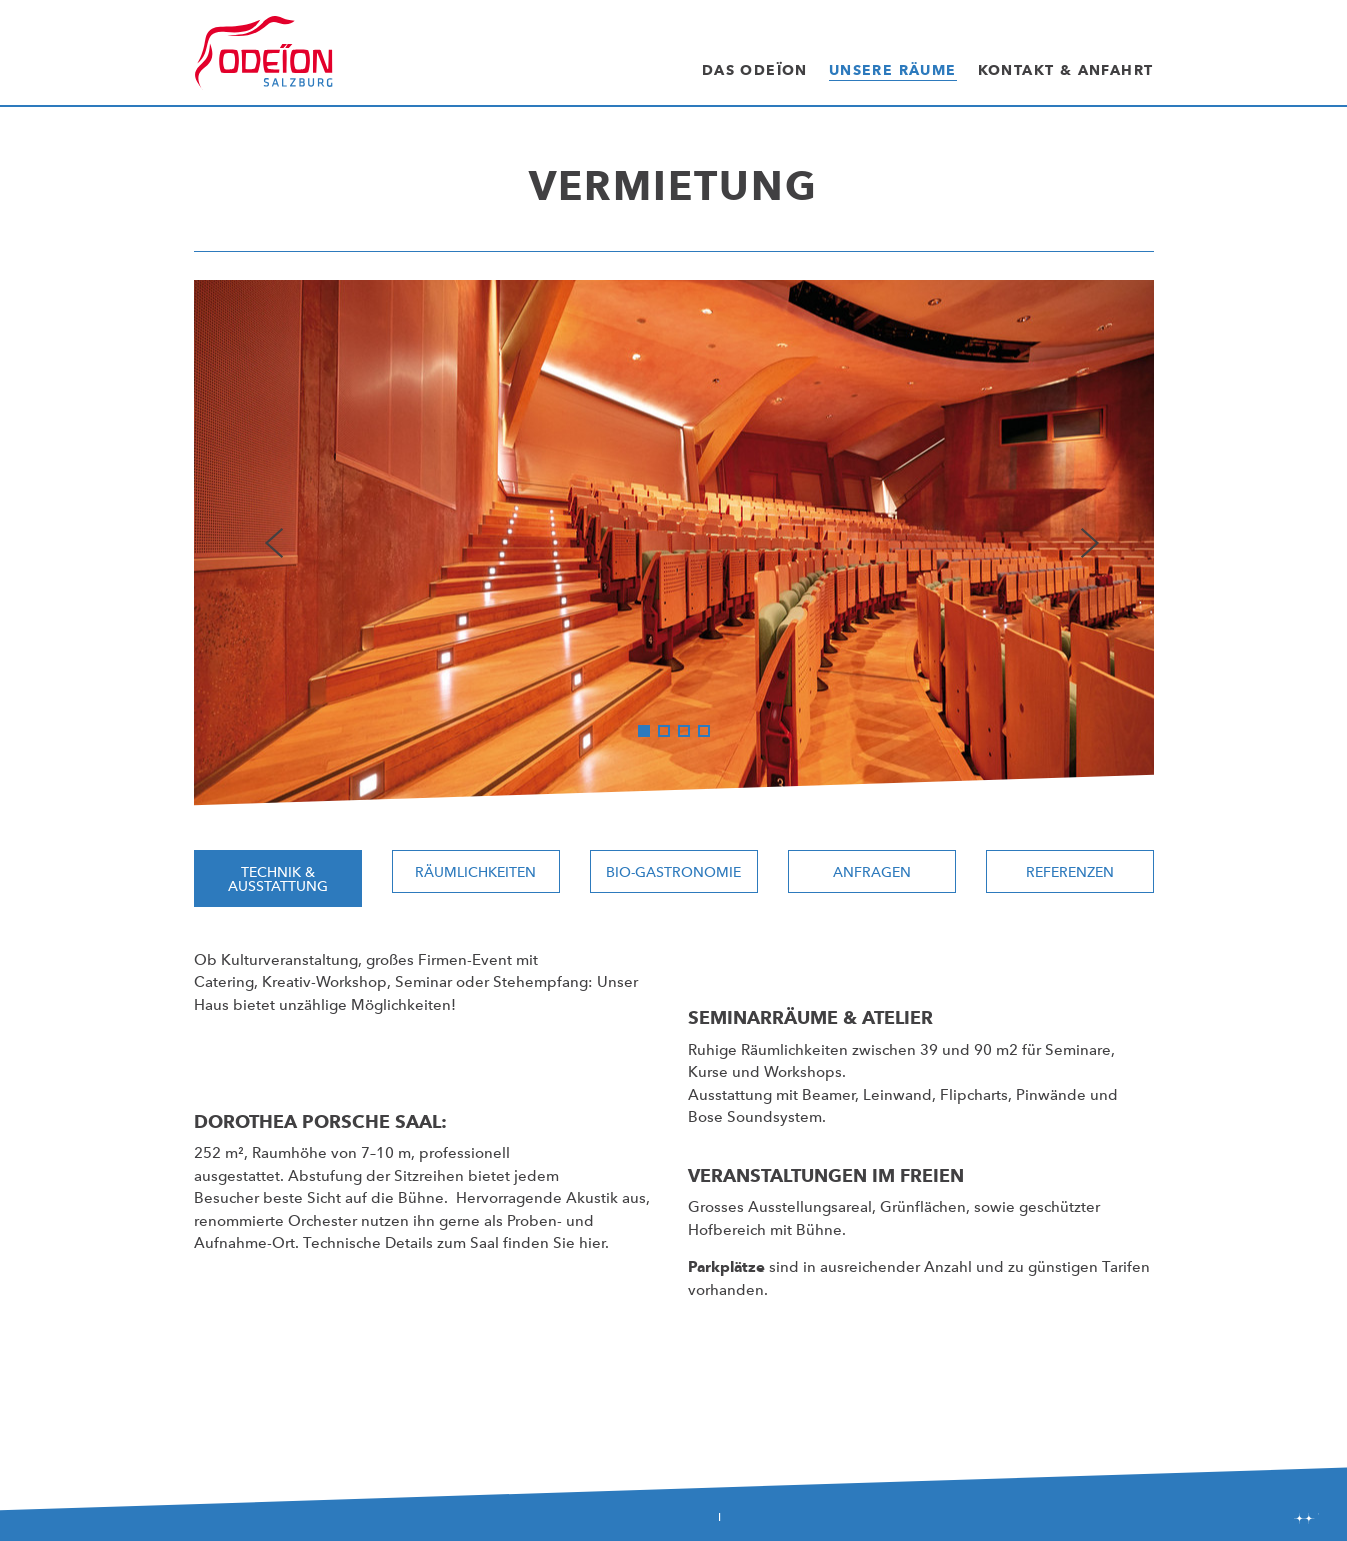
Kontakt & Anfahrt (1066, 70)
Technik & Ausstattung (278, 879)
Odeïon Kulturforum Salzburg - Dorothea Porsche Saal (264, 53)
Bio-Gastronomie (673, 872)
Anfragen (872, 872)
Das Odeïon (755, 70)
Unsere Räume (893, 70)
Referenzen (1070, 872)
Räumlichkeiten (475, 872)
